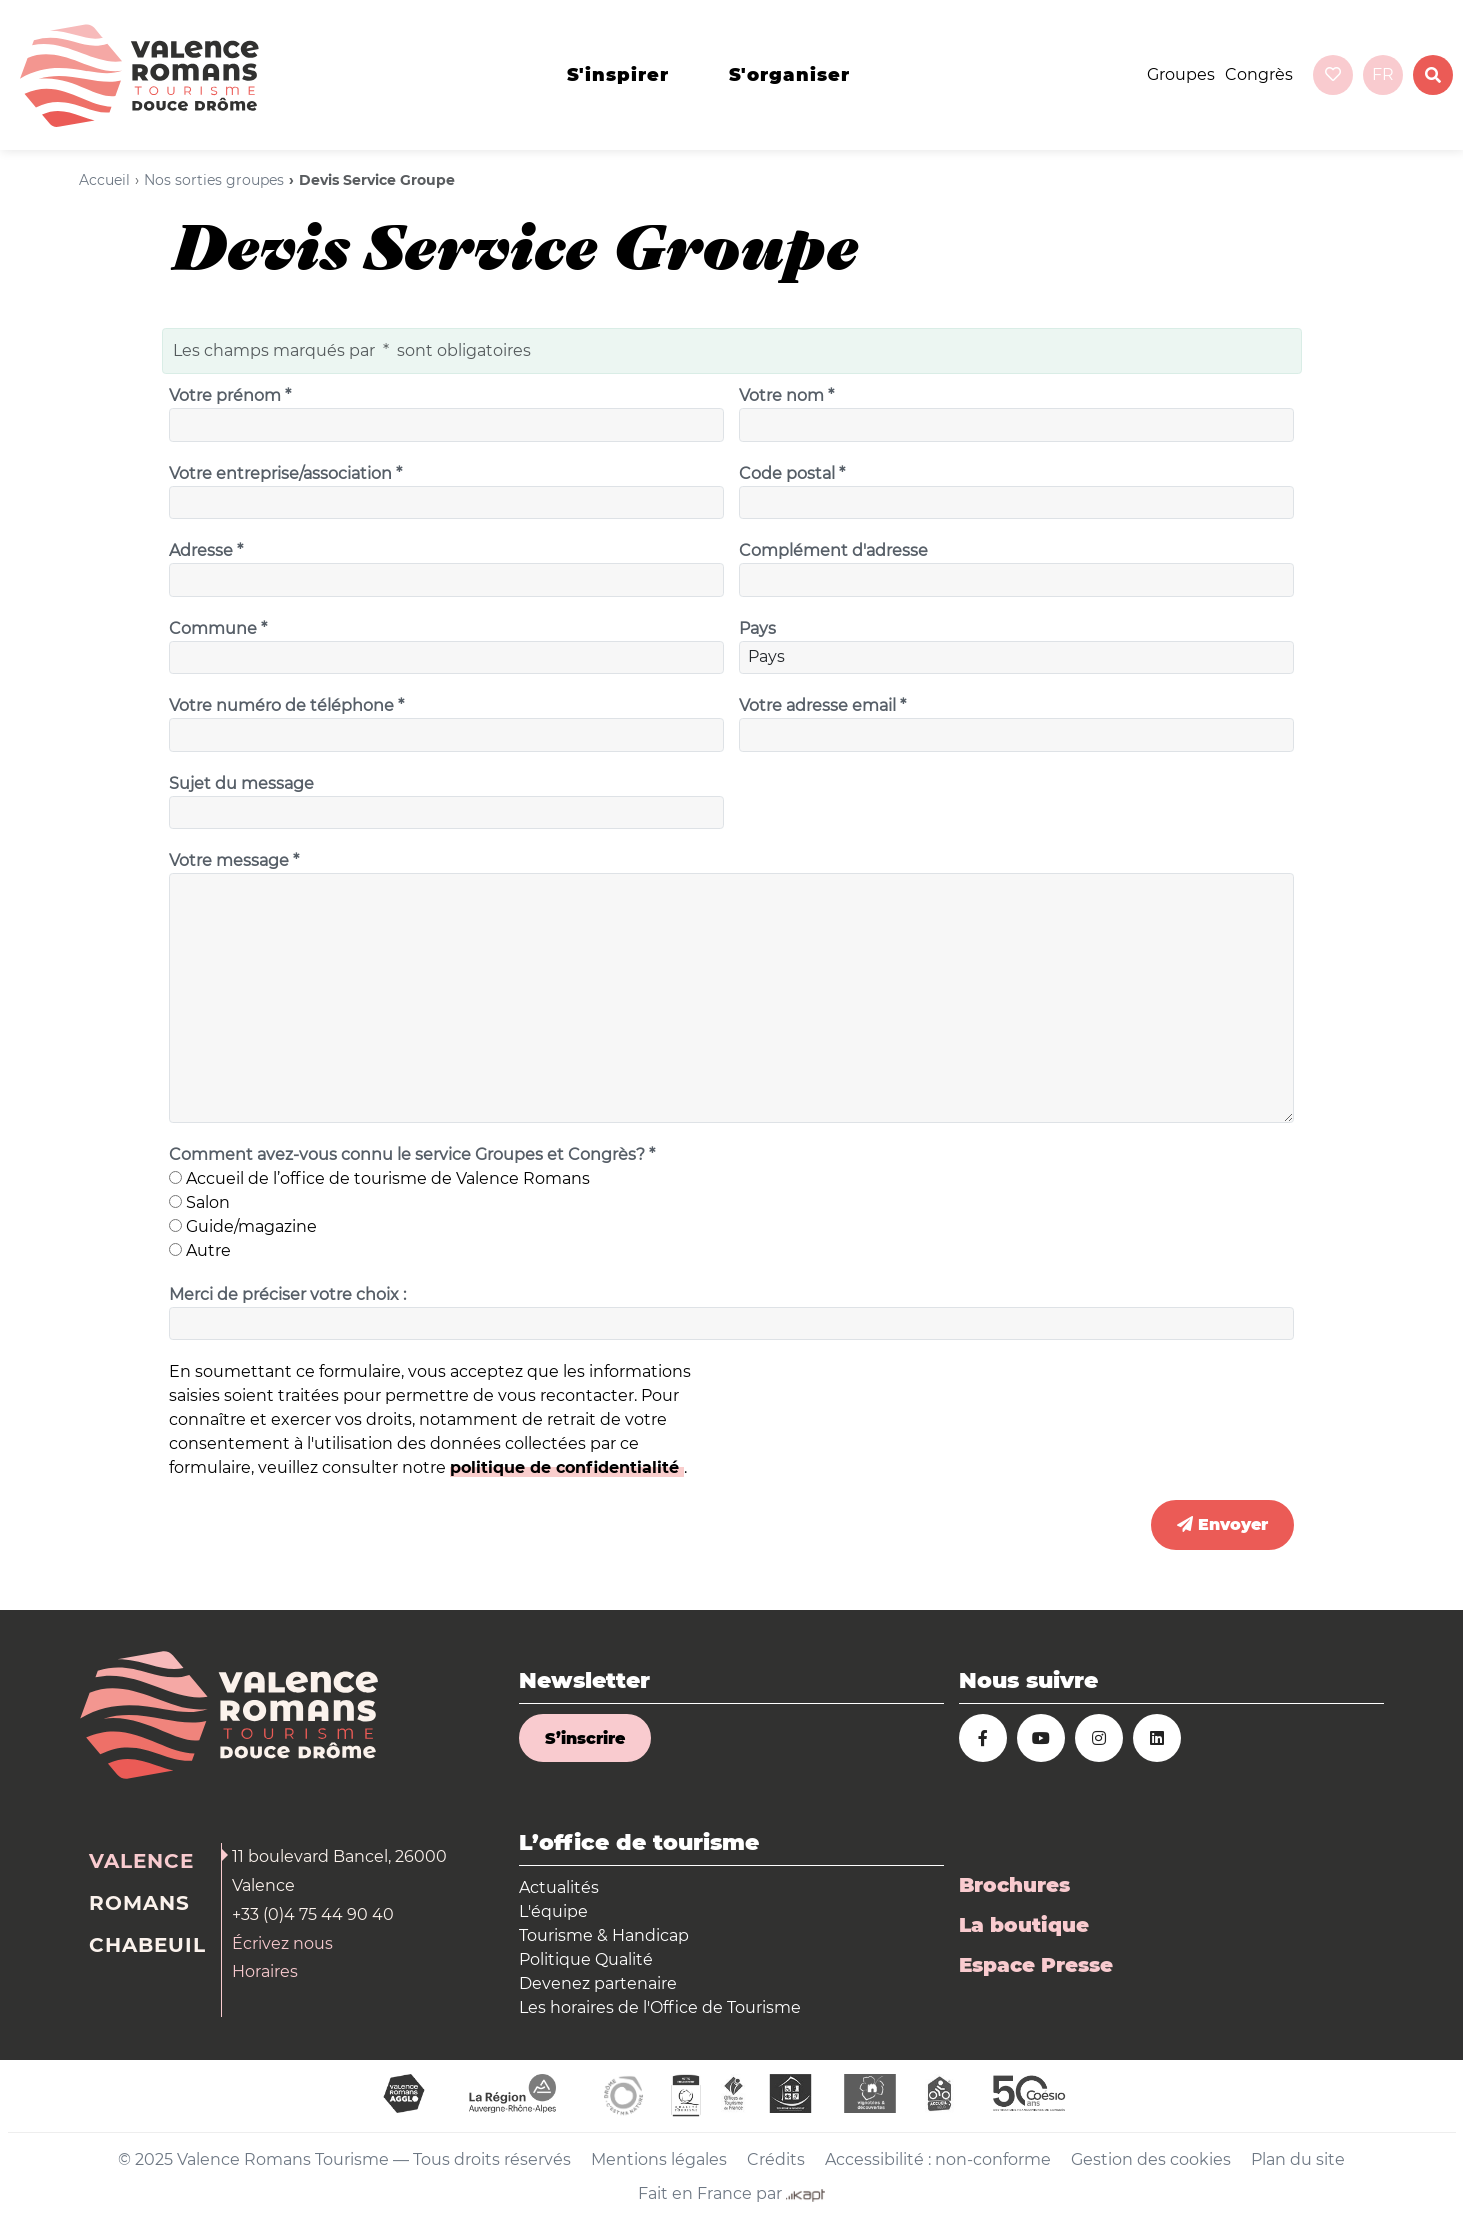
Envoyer (1222, 1524)
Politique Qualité (586, 1959)
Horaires (265, 1971)
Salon (199, 1202)
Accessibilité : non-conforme (938, 2159)
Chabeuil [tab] (147, 1945)
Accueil (104, 180)
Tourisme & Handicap (604, 1935)
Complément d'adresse (833, 550)
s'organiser (789, 75)
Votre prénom (232, 396)
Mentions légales (659, 2159)
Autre (200, 1250)
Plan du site (1298, 2159)
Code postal (794, 474)
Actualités (559, 1887)
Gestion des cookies (1151, 2159)
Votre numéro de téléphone (288, 706)
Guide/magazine (243, 1226)
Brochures (1014, 1885)
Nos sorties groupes (214, 180)
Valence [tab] (141, 1861)
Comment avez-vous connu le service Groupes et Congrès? (414, 1155)
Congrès (1259, 74)
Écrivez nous (282, 1943)
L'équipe (553, 1911)
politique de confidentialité (567, 1467)
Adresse (208, 551)
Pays (757, 628)
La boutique (1024, 1925)
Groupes (1181, 74)
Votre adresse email (824, 706)
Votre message (236, 861)
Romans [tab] (139, 1903)
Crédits (776, 2159)
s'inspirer (618, 75)
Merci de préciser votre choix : (287, 1294)
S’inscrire (585, 1738)
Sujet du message (241, 783)
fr (1383, 74)
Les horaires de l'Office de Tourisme (660, 2007)
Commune (220, 629)
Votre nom (788, 396)
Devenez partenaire (598, 1983)
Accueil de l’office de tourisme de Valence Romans (379, 1178)
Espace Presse (1036, 1965)
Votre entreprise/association (287, 474)
